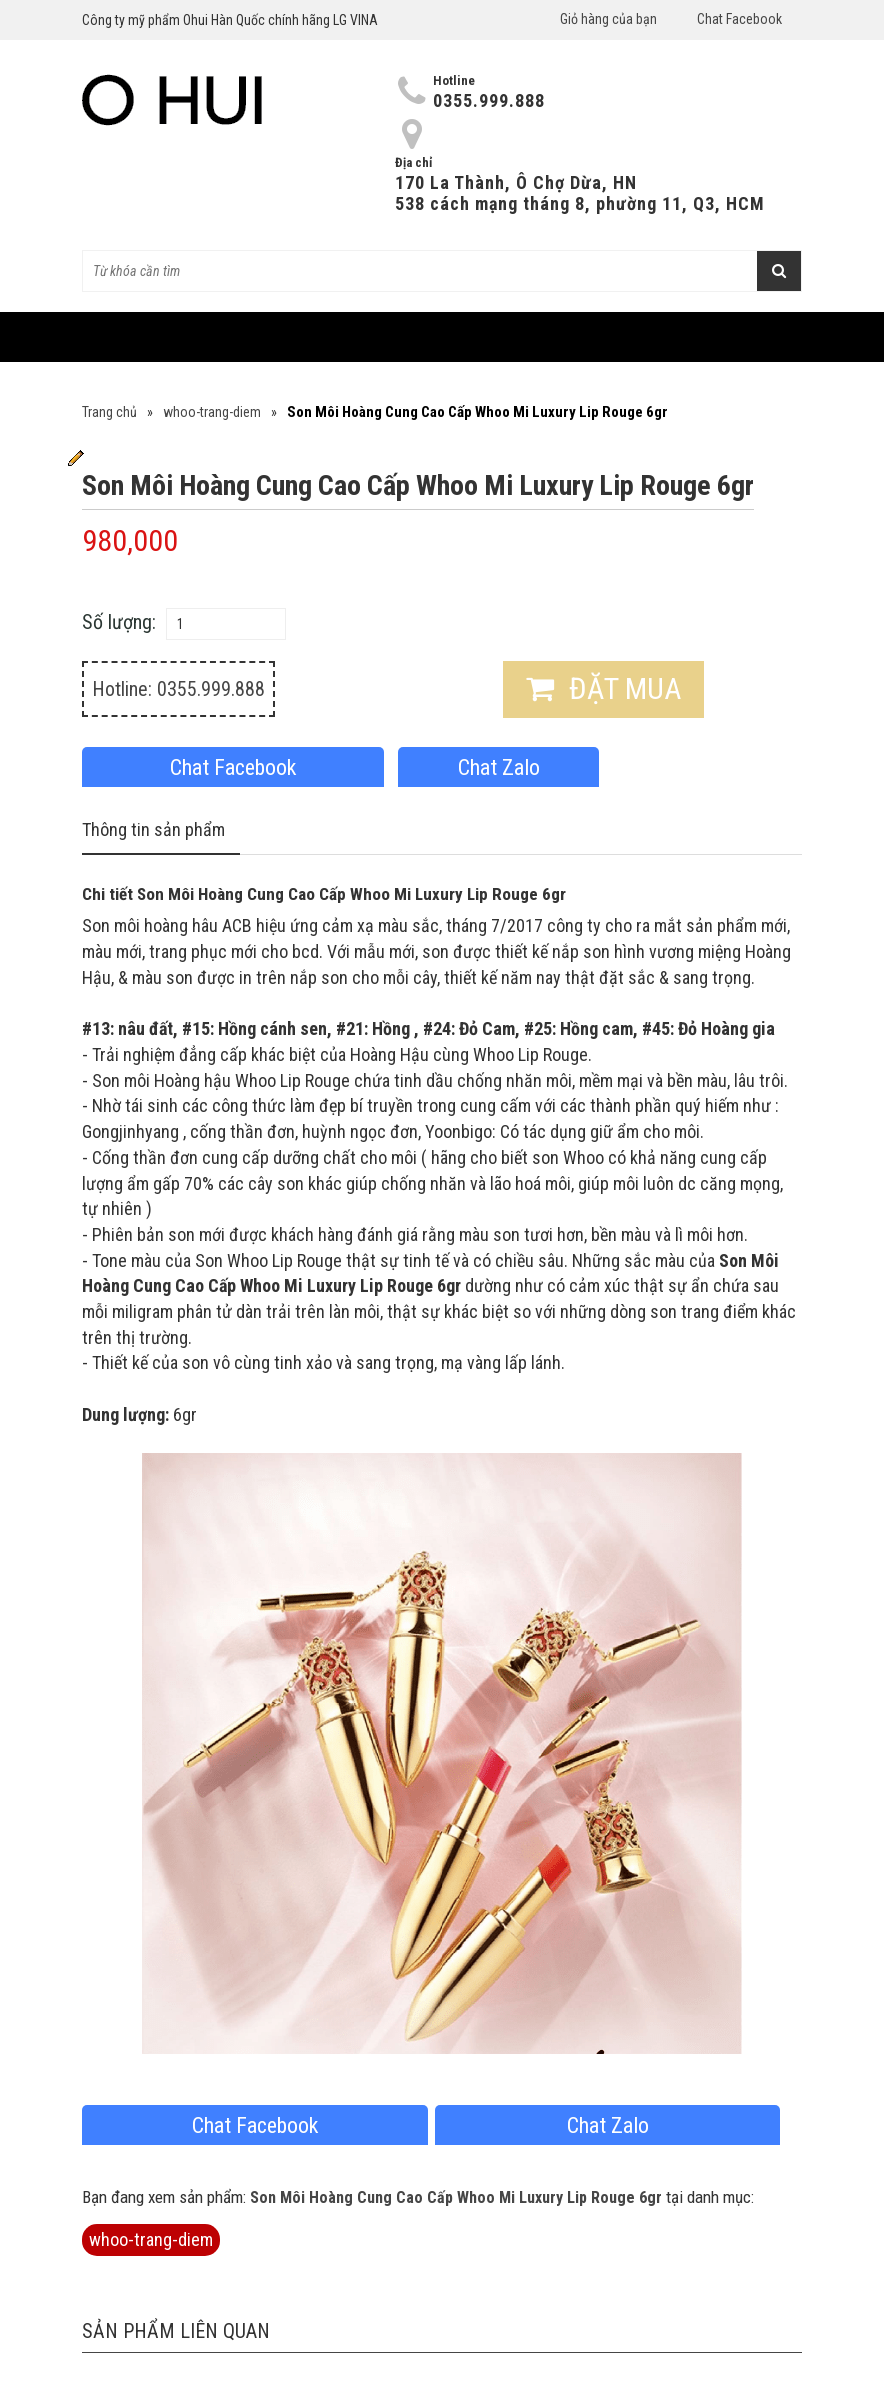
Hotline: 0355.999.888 (178, 689)
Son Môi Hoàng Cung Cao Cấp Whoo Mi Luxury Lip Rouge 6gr (456, 2197)
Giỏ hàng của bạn (608, 19)
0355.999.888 (489, 100)
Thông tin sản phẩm (153, 829)
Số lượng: (119, 622)
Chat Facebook (739, 19)
